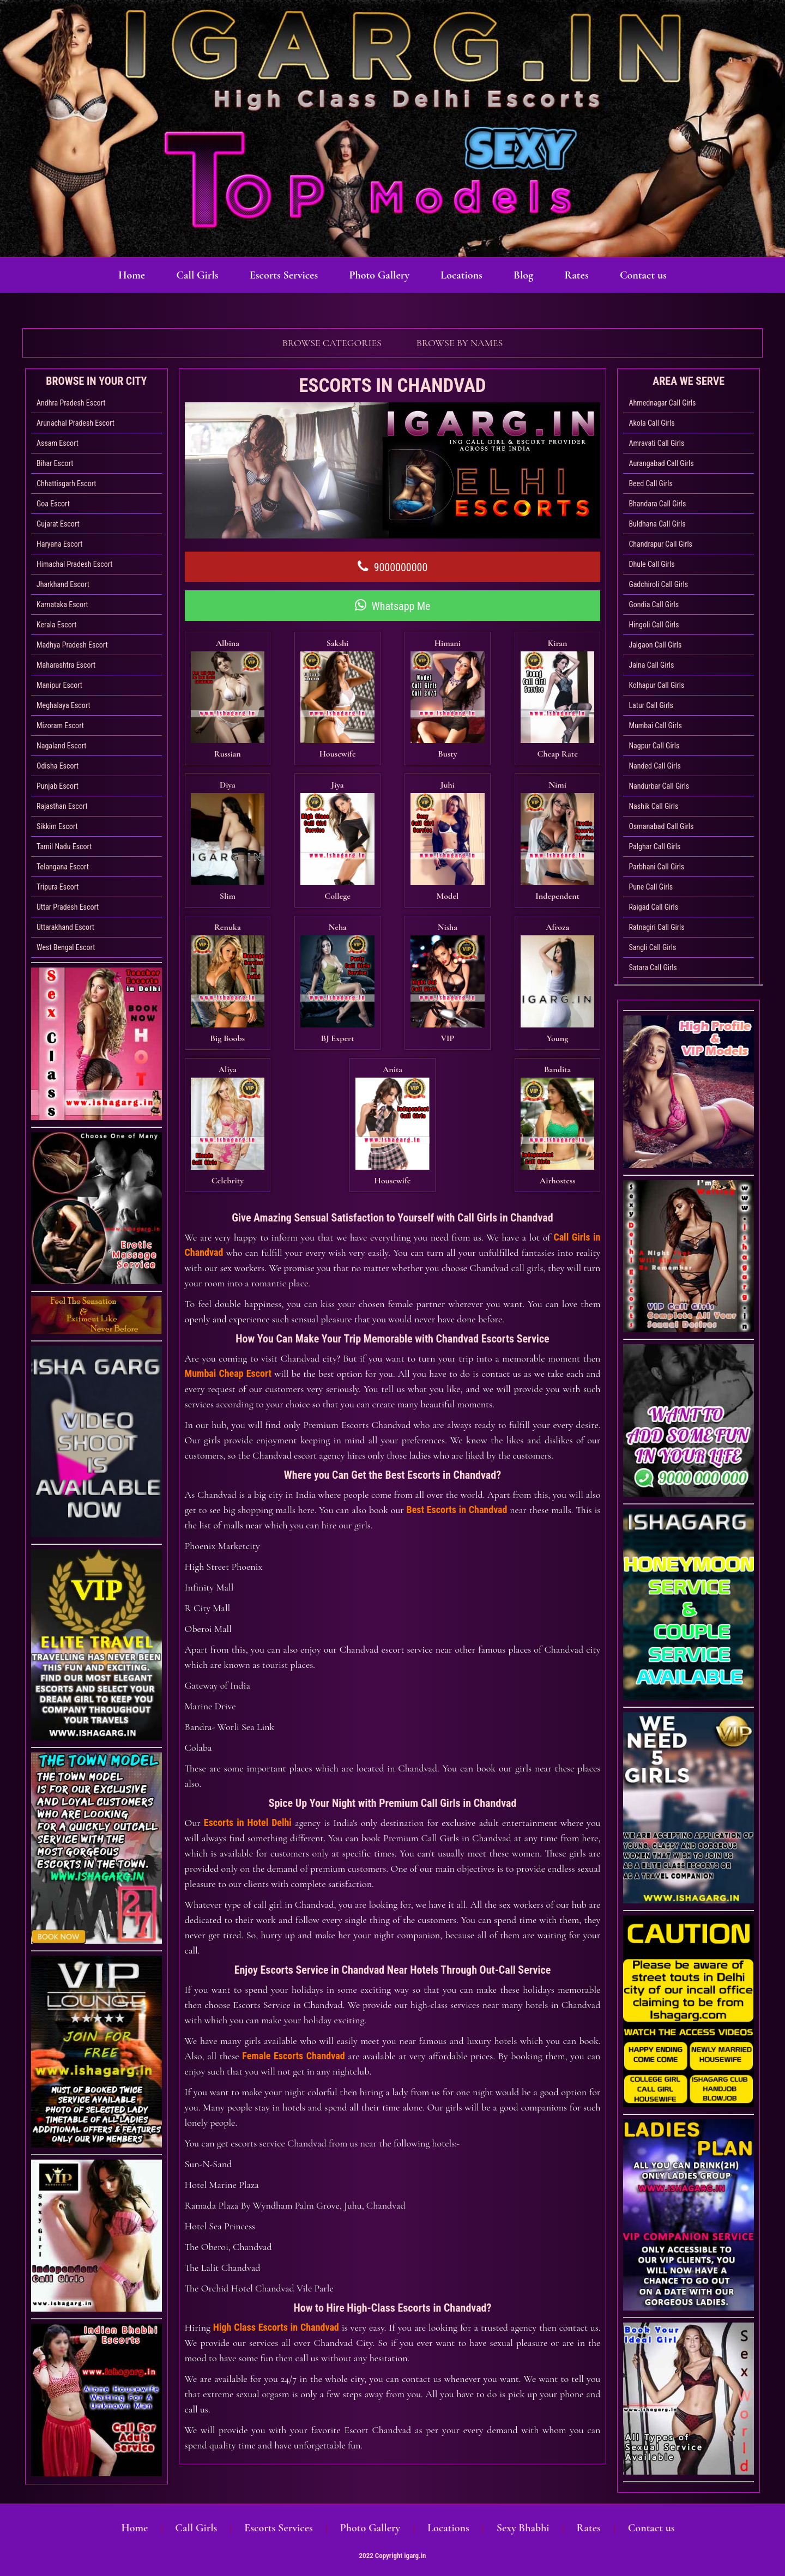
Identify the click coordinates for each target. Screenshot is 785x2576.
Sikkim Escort (57, 826)
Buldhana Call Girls (657, 523)
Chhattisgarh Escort (66, 483)
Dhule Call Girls (651, 564)
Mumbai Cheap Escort (228, 1175)
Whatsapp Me (393, 605)
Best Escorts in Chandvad (457, 1311)
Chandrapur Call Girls (660, 544)
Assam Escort (57, 443)
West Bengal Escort (66, 947)
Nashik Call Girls (653, 806)
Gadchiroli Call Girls (658, 584)
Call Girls (192, 275)
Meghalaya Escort (63, 705)
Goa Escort (53, 503)
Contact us (650, 275)
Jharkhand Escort (63, 584)
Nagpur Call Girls (654, 745)
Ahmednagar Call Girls (662, 402)
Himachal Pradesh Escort (74, 564)
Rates (582, 275)
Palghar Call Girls (654, 846)
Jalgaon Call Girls (655, 644)
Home (124, 275)
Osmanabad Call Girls (661, 826)
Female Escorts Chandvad (293, 1857)
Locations (463, 275)
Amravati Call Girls (656, 443)
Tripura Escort (57, 886)
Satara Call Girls (653, 967)
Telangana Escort (63, 866)
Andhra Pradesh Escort (71, 402)
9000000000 (393, 567)
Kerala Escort (56, 624)
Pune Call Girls (651, 886)
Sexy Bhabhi (517, 2528)
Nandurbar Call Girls (659, 786)
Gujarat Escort (58, 523)
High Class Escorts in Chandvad (276, 2128)
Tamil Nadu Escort (64, 846)
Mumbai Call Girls (655, 725)
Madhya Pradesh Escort (72, 644)
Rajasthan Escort (62, 806)
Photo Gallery (378, 275)
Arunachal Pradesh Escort (75, 423)
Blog (526, 275)
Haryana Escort (60, 544)
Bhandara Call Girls (657, 503)
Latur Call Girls (651, 705)
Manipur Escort (59, 685)
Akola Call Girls (651, 423)
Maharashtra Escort (66, 665)
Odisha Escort (57, 765)
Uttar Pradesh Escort (68, 907)
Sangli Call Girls (652, 947)
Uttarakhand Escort (65, 927)
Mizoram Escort (60, 725)
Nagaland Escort (61, 745)
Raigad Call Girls (653, 907)
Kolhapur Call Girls (656, 685)
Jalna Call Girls (651, 665)
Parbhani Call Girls (656, 866)
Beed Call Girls (651, 483)
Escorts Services (280, 275)
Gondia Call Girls (654, 604)
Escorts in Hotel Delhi (248, 1624)
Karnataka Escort (62, 604)
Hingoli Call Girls (654, 624)
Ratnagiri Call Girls (656, 927)
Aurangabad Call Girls (661, 463)
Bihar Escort (55, 463)
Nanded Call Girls (654, 765)
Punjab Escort (57, 786)
